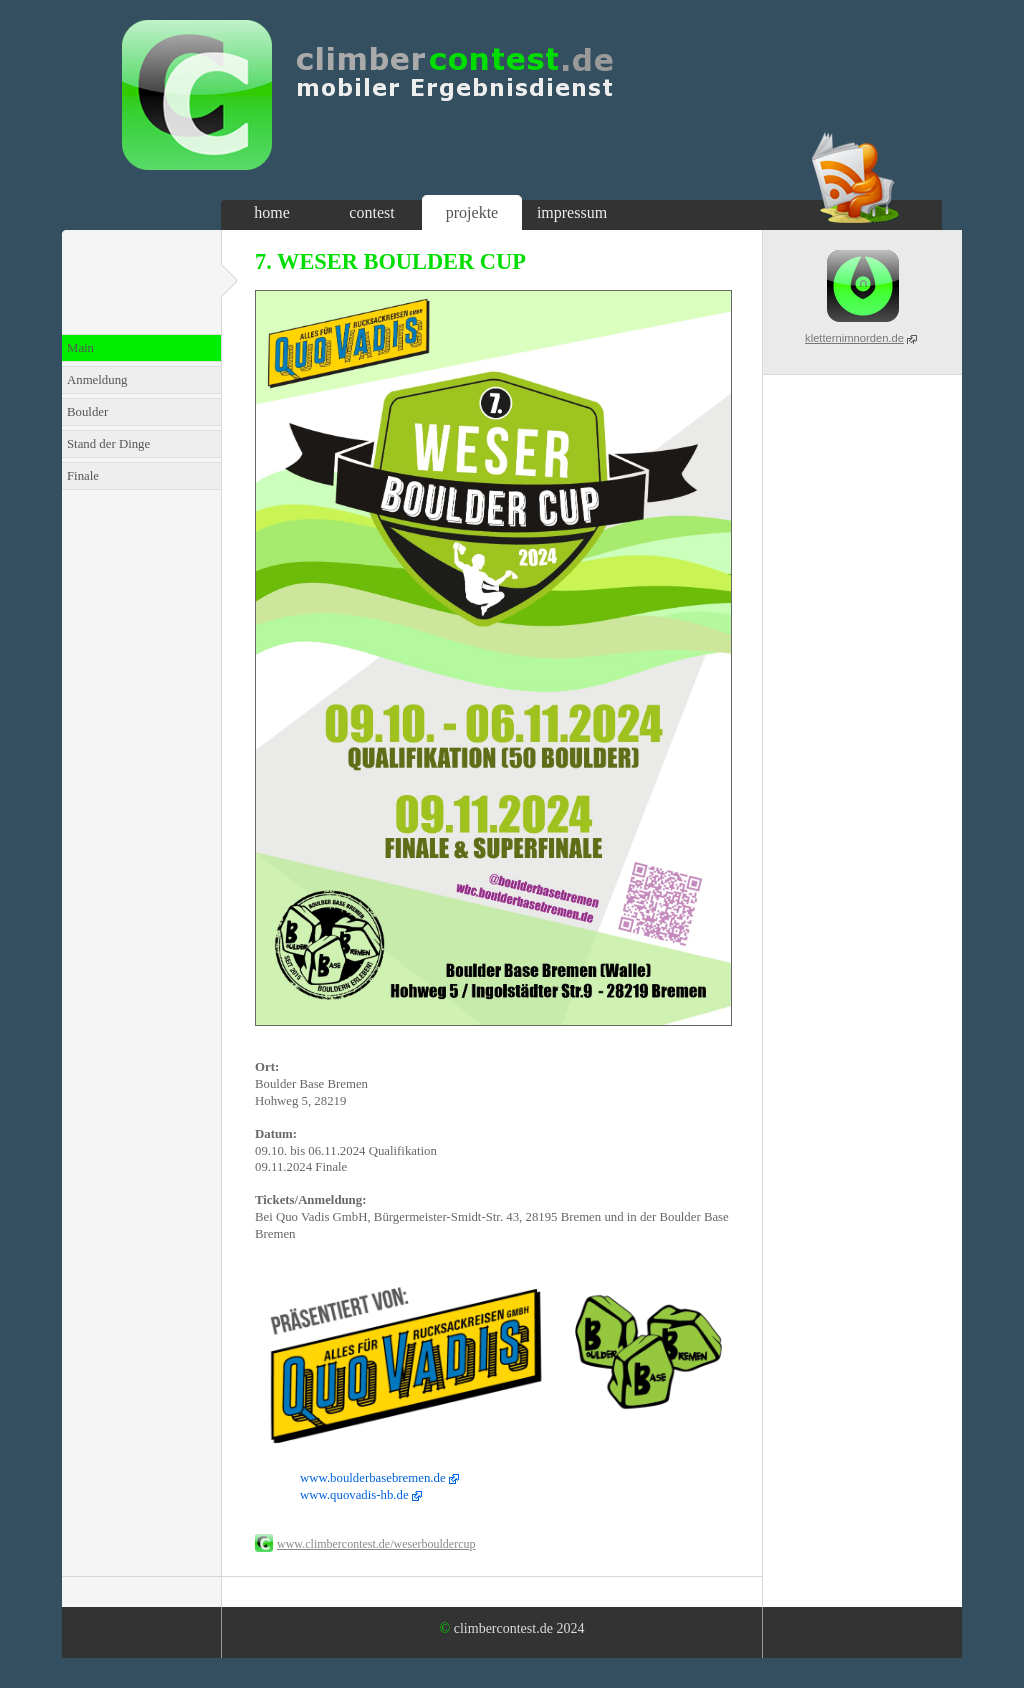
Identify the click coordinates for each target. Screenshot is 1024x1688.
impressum (572, 212)
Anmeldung (97, 380)
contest (371, 212)
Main (80, 348)
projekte (472, 212)
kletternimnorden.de (854, 338)
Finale (83, 476)
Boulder (87, 412)
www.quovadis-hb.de (354, 1495)
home (272, 212)
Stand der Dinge (108, 444)
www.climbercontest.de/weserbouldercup (376, 1544)
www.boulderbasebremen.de (373, 1478)
